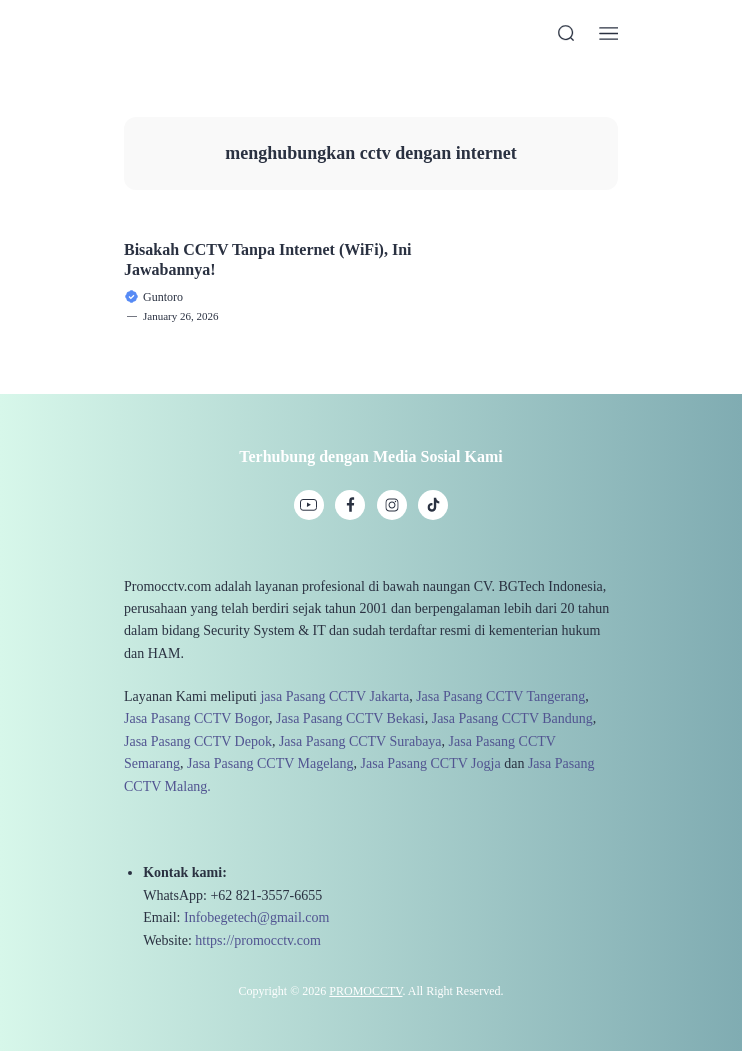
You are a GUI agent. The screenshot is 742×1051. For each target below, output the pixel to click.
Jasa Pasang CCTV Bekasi (350, 718)
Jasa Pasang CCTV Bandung (512, 718)
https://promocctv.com (257, 940)
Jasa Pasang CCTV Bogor (196, 718)
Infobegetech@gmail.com (256, 917)
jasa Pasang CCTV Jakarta (334, 696)
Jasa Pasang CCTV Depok (198, 741)
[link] (309, 505)
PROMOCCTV (365, 991)
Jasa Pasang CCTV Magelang (270, 763)
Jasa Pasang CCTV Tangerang (500, 696)
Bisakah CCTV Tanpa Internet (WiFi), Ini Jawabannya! (267, 259)
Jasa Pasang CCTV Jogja (431, 763)
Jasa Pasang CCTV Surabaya (360, 741)
